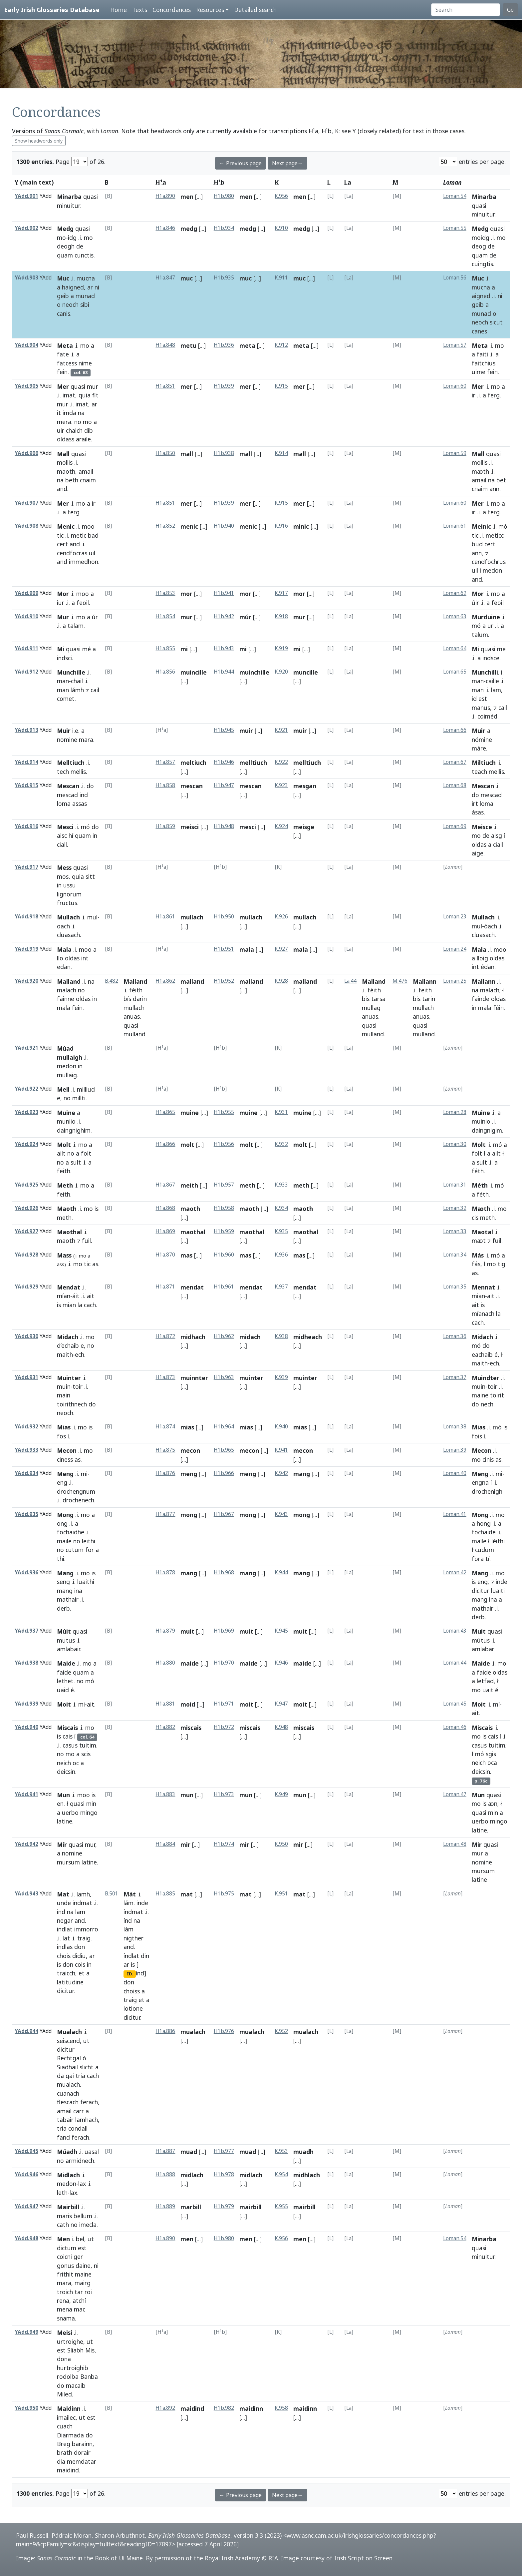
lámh (77, 690)
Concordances (171, 10)
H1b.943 (224, 648)
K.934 (281, 1208)
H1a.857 (165, 762)
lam (496, 690)
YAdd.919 (26, 948)
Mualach (69, 2032)
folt (86, 1153)
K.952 (281, 2031)
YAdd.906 (26, 453)
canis (63, 313)
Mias (64, 1427)
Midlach (68, 2175)
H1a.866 (165, 1144)
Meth (65, 1185)
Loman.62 (454, 593)
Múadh (67, 2152)
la (80, 1305)
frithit (65, 2274)
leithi (88, 1541)
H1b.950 (224, 916)
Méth (480, 1185)
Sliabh (75, 2350)
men (186, 197)
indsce (490, 658)
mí (496, 1704)
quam (65, 255)
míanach (483, 1313)
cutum (75, 1550)
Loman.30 (454, 1144)
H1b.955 (224, 1112)
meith (189, 1185)
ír (94, 503)
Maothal (69, 1232)
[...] (199, 197)
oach (63, 926)
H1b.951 (224, 948)
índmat (133, 1912)
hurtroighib (72, 2368)
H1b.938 (224, 453)
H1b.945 (224, 730)
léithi (498, 1541)
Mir (477, 1844)
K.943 (281, 1514)
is (97, 1209)
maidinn (251, 2408)
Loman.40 (454, 1473)
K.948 (281, 1727)
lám (128, 1903)
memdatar (81, 2461)
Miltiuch (484, 763)
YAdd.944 (26, 2031)
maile (64, 1541)
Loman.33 (454, 1231)
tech (63, 771)
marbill (190, 2207)
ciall (62, 844)
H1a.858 (165, 785)
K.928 (281, 980)
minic (301, 526)
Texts (139, 10)
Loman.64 (454, 648)
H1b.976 (224, 2031)
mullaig (67, 1075)
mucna (86, 278)
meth (247, 1185)
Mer (63, 386)
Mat (63, 1894)
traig (84, 1938)
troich (65, 2292)
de (79, 246)
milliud (86, 1089)
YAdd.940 (26, 1727)
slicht (87, 2067)
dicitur (480, 1591)
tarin (428, 999)
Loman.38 (454, 1426)
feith (425, 990)
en (60, 1803)
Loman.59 (454, 453)
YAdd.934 (26, 1473)
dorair (82, 2452)
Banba (89, 2376)
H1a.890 (165, 196)
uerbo (70, 1812)
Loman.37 (454, 1377)
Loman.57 (454, 344)
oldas (479, 844)
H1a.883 (165, 1794)
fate (63, 354)
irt (475, 803)
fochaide (484, 1532)
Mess (64, 867)
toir (78, 1386)
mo (61, 238)
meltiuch (193, 763)
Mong (65, 1515)
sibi (84, 304)
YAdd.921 (26, 1047)
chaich (74, 430)
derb (63, 1608)
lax (82, 2184)
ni (97, 287)
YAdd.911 (26, 648)
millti (79, 1098)
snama (66, 2318)
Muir (64, 731)
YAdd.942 (26, 1843)
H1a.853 (165, 593)
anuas (132, 1016)
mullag (371, 1008)
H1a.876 (165, 1473)
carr (78, 2111)
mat (186, 1894)
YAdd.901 (26, 196)
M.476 (399, 980)
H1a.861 (165, 916)
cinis (488, 1459)
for (89, 1550)
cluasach (68, 935)
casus (70, 1745)
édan (487, 967)
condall (78, 2128)
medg (188, 229)
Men (63, 2239)
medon (492, 570)
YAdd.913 (26, 730)
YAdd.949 (26, 2331)
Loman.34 (454, 1254)
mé (86, 649)
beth (71, 480)
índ (128, 1920)
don (79, 1947)
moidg (480, 238)
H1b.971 (224, 1703)
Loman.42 (454, 1572)
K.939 (281, 1377)
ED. (130, 1974)
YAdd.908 (26, 525)
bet (501, 480)
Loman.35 (454, 1286)
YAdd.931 (26, 1377)
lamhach (86, 2120)
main (63, 1395)
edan (64, 967)
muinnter (194, 1378)
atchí (79, 2301)
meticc (495, 535)
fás (476, 1264)
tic (60, 535)
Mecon (67, 1450)
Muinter (69, 1378)
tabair (65, 2120)
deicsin (66, 1772)
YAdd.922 (26, 1088)
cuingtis (482, 264)
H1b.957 (224, 1184)
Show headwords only (39, 141)
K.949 (281, 1794)
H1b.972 (224, 1727)
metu (188, 345)
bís (127, 999)
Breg (63, 2444)
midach (250, 1337)
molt (187, 1145)
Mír (62, 1844)
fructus (67, 903)
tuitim (87, 1745)
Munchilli (485, 672)
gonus (65, 2266)
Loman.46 (454, 1727)
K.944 (281, 1572)
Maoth (67, 1209)
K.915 (281, 385)
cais (68, 1736)
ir (473, 395)
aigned (481, 296)
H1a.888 (165, 2174)
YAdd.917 (26, 866)
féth (478, 1171)
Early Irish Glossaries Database (52, 9)
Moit (64, 1704)
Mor (63, 594)
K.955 (281, 2206)
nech (487, 1404)
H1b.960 (224, 1254)
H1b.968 (224, 1572)
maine (480, 1395)
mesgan (304, 786)
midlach (191, 2175)
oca (492, 1763)
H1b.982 (224, 2407)
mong (188, 1515)
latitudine (70, 1982)
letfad (485, 1681)
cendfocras (72, 553)
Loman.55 (454, 228)
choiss (132, 1991)
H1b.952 (224, 980)
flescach (68, 2102)
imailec (66, 2417)
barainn (82, 2444)
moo (88, 526)
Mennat (483, 1287)
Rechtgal (69, 2058)
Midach (67, 1337)
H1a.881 (165, 1703)
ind (84, 795)
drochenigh (487, 1491)
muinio (481, 1121)
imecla (88, 2225)
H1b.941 (224, 593)
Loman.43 (454, 1630)
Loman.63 (454, 616)
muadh (303, 2152)
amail (86, 471)
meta (247, 345)
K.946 (281, 1662)
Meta (65, 345)
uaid (63, 1690)
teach (479, 771)
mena (64, 2309)
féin (498, 1008)
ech (79, 1354)
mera (64, 422)
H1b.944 (224, 671)
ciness (65, 1459)
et (82, 1973)
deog (479, 246)
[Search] (465, 9)
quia (85, 395)
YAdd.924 (26, 1144)
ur (490, 626)
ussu (69, 885)
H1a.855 (165, 648)
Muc (63, 278)
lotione (133, 2008)
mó (502, 526)
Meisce (482, 827)
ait (90, 1296)
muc (186, 278)
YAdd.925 (26, 1184)
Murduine (486, 617)
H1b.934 (224, 228)
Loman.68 (454, 785)
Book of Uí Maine (119, 2558)
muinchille (254, 672)
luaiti (498, 1591)
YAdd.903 (26, 277)
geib (63, 296)
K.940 (281, 1426)
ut (86, 2041)
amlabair (68, 1649)
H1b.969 (224, 1630)
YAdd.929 (26, 1286)
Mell (63, 1089)
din (145, 1956)
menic (189, 526)
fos (61, 1436)
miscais (190, 1728)
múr (245, 617)
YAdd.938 (26, 1662)
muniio (66, 1121)
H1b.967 (224, 1514)
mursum (68, 1862)
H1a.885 (165, 1893)
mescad (67, 795)
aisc (62, 835)
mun (186, 1795)
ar (90, 287)
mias (187, 1427)
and (62, 489)
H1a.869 (165, 1231)
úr (95, 617)
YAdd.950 (26, 2407)
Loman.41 (454, 1514)
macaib (76, 2385)
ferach (89, 2102)
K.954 (281, 2174)
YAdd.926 (26, 1208)
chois (64, 1956)
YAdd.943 (26, 1893)
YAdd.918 (26, 916)
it (59, 413)
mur (92, 386)
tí (487, 1559)
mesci (247, 827)
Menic (66, 526)
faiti (482, 354)
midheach (307, 1337)
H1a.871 (165, 1286)
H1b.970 (224, 1662)
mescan (191, 786)
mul (92, 917)
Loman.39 (454, 1449)
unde (64, 1903)
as (95, 1264)
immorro (86, 1929)
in (95, 835)
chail (77, 681)
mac (79, 2309)
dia (61, 2461)
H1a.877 (165, 1514)
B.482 (111, 980)
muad (188, 2152)
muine (189, 1113)
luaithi (85, 1582)
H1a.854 (165, 616)
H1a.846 (165, 228)
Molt (64, 1145)
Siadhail (67, 2067)
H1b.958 (224, 1208)
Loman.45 (454, 1703)
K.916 (281, 525)
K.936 (281, 1254)
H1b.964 (224, 1426)
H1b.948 (224, 826)
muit (187, 1631)
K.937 (281, 1286)
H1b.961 (224, 1286)
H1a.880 (165, 1662)
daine (83, 2266)
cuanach (68, 2093)
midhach (192, 1337)
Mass (64, 1255)
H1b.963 (224, 1377)
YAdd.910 (26, 616)
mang (301, 1474)
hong (484, 1523)
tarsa (378, 999)
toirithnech (72, 1404)
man (63, 681)
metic (78, 535)
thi (60, 1559)
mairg (83, 2283)
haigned (73, 287)
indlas (65, 1947)
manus (481, 708)
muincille (193, 672)
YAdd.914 (26, 762)
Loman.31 (454, 1184)
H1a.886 (165, 2031)
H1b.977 (224, 2151)
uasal (92, 2152)
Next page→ (287, 163)
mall (186, 454)
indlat (65, 1929)
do (90, 786)
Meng (65, 1474)
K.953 (281, 2151)
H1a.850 (165, 453)
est (482, 699)
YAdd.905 (26, 385)
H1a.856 (165, 671)
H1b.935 (224, 277)
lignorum (69, 894)
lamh (83, 1894)
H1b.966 (224, 1473)
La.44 (350, 980)
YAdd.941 (26, 1794)
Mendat (68, 1287)
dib (88, 430)
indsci (64, 658)
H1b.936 (224, 344)
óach (490, 926)
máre (479, 748)
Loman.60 (454, 385)
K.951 (281, 1893)
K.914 (281, 453)
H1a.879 (165, 1630)
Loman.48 (454, 1843)
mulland (134, 1034)
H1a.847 (165, 277)
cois (80, 1964)
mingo (89, 1812)
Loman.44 (454, 1662)
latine (64, 1821)
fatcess (67, 363)
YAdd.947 (26, 2206)
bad (93, 535)
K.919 (281, 648)
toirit (497, 1395)
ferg (494, 395)
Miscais (67, 1728)
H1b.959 (224, 1231)
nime (85, 363)
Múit (64, 1631)
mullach (191, 917)
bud (477, 544)
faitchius (483, 363)
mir (185, 1844)
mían (63, 1296)
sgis (491, 1754)
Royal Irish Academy (232, 2558)
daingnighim (74, 1130)
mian (69, 1305)
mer (186, 386)
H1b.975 (224, 1893)
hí (71, 835)
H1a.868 (165, 1208)
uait (487, 1690)
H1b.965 (224, 1449)
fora (478, 1559)
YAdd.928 (26, 1254)
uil (92, 553)
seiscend (68, 2041)
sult (76, 1162)
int (85, 958)
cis (475, 1218)
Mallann (424, 981)
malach (66, 990)
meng (188, 1474)
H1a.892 (165, 2407)
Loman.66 (454, 730)
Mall (63, 454)
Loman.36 (454, 1336)
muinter (251, 1378)
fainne (65, 999)
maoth (66, 471)
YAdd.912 (26, 671)
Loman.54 (454, 196)
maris (64, 2216)
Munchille (71, 672)
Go (510, 9)
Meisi (64, 2332)
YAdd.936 (26, 1572)
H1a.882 (165, 1727)
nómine (482, 740)
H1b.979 (224, 2206)
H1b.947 (224, 785)
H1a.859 (165, 826)
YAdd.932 (26, 1426)
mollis (65, 462)
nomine (67, 740)
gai (70, 2076)
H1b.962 (224, 1336)
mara (86, 740)
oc (76, 1763)
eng (62, 1482)
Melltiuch (71, 763)
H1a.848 (165, 344)
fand (63, 2137)
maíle (479, 1541)
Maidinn (69, 2408)
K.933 (281, 1184)
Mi (60, 649)
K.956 (281, 196)
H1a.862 (165, 980)
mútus (481, 1640)
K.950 (281, 1843)
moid (187, 1704)
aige (477, 853)
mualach (68, 2084)
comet (66, 699)
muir (246, 731)
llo (60, 958)
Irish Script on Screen (363, 2558)
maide (189, 1663)
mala (246, 949)
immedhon (83, 562)
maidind (68, 2470)
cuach (65, 2426)
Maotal (482, 1232)
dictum (66, 2248)
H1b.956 (224, 1144)
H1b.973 (224, 1794)
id (474, 699)
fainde (480, 999)
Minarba (69, 197)
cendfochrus (489, 562)
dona (64, 2359)
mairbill (250, 2207)
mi (184, 649)
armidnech (80, 2161)
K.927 (281, 948)
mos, (63, 876)
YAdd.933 (26, 1449)
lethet (65, 1681)
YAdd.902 (26, 228)
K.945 (281, 1630)
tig (501, 1264)
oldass (65, 439)
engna (480, 1482)
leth (62, 2193)
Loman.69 (454, 826)
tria (80, 2076)
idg (72, 238)
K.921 (281, 730)
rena (63, 2301)
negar (65, 1920)
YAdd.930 (26, 1336)
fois (477, 1436)
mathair (68, 1599)
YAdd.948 (26, 2238)
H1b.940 (224, 525)
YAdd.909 (26, 593)
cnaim (88, 480)
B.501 (111, 1893)
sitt (90, 876)
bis (366, 999)
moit (246, 1704)
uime (478, 372)
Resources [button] (210, 10)
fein (62, 372)
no (77, 422)
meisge (303, 827)
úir (475, 603)
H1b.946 (224, 762)
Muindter (485, 1378)
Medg (65, 229)
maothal (192, 1232)
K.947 (281, 1703)
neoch (70, 304)
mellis (78, 771)
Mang (65, 1573)
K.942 (281, 1473)
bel (80, 2239)
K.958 (281, 2407)
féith (135, 990)
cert (62, 544)
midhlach (306, 2175)
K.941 (281, 1449)
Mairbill (68, 2207)
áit (76, 1296)
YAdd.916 (26, 826)
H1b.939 (224, 385)
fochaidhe (70, 1532)
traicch (66, 1973)
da (60, 2076)
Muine (66, 1113)
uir (60, 430)
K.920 (281, 671)
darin (140, 999)
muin (64, 1386)
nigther (133, 1938)
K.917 (281, 593)
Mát (130, 1894)
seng (63, 1582)
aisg (496, 835)
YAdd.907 (26, 502)
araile (83, 439)
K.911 (281, 277)
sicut (496, 322)
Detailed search (255, 10)
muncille (305, 672)
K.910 (281, 228)
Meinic (481, 526)
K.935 (281, 1231)
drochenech (78, 1500)
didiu (79, 1956)
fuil (86, 1241)
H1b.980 (224, 196)
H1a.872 (165, 1336)
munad (85, 296)
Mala (64, 949)
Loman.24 (454, 948)
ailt (61, 1153)
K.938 (281, 1336)
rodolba (68, 2376)
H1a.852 (165, 525)
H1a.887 (165, 2151)
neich (64, 1763)
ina (78, 1591)
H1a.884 (165, 1843)
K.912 (281, 344)
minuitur (68, 206)
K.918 (281, 616)
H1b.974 (224, 1843)
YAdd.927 (26, 1231)
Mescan (68, 786)
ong (62, 1523)
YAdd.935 (26, 1514)
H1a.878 (165, 1572)
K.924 (281, 826)
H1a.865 (165, 1112)
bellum (83, 2216)
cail (95, 690)
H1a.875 (165, 1449)
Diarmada (70, 2435)
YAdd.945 (26, 2151)
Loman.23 (454, 916)
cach (90, 1305)
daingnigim (487, 1130)
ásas (478, 812)
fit (95, 395)
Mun (63, 1795)
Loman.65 (454, 671)
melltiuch (253, 763)
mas (186, 1255)
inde (501, 1582)
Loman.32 (454, 1208)
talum (480, 635)
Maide (66, 1663)
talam (76, 626)
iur (60, 603)
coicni (64, 2257)
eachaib (482, 1354)
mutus (66, 1640)
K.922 (281, 762)
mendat (192, 1287)
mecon (190, 1450)
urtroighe (70, 2341)
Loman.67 (454, 762)
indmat (82, 1903)
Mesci (65, 827)
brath (64, 2452)
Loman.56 (454, 277)
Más (478, 1255)
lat (66, 1938)
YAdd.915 (26, 785)
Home (118, 10)
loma (64, 803)
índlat (131, 1956)
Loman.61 (454, 525)
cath (63, 2225)
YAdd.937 (26, 1630)
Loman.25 (454, 980)
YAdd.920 (26, 980)
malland (192, 981)
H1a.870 (165, 1254)
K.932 (281, 1144)
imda (69, 413)
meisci (189, 827)
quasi (90, 197)
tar (79, 2292)
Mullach (68, 917)
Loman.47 (454, 1794)
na (81, 413)
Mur (63, 617)
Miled (64, 2394)
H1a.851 (165, 385)
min (91, 1803)
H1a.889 (165, 2206)
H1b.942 (224, 616)
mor (186, 594)
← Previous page (240, 163)
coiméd (487, 716)
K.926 (281, 916)
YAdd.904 (26, 344)
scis (86, 1754)
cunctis (84, 255)
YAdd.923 (26, 1112)
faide (64, 1672)
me (501, 649)
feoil (83, 603)
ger (78, 2257)
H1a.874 (165, 1426)
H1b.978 (224, 2174)
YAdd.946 (26, 2174)
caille (492, 681)
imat (69, 395)
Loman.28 (454, 1112)
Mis (90, 2350)
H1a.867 (165, 1184)
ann (494, 489)
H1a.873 (165, 1377)
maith (65, 1354)
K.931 (281, 1112)
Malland (69, 981)
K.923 (281, 785)
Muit (479, 1631)
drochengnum (76, 1491)
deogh (66, 246)
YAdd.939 (26, 1703)
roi (88, 2292)
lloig (482, 958)
